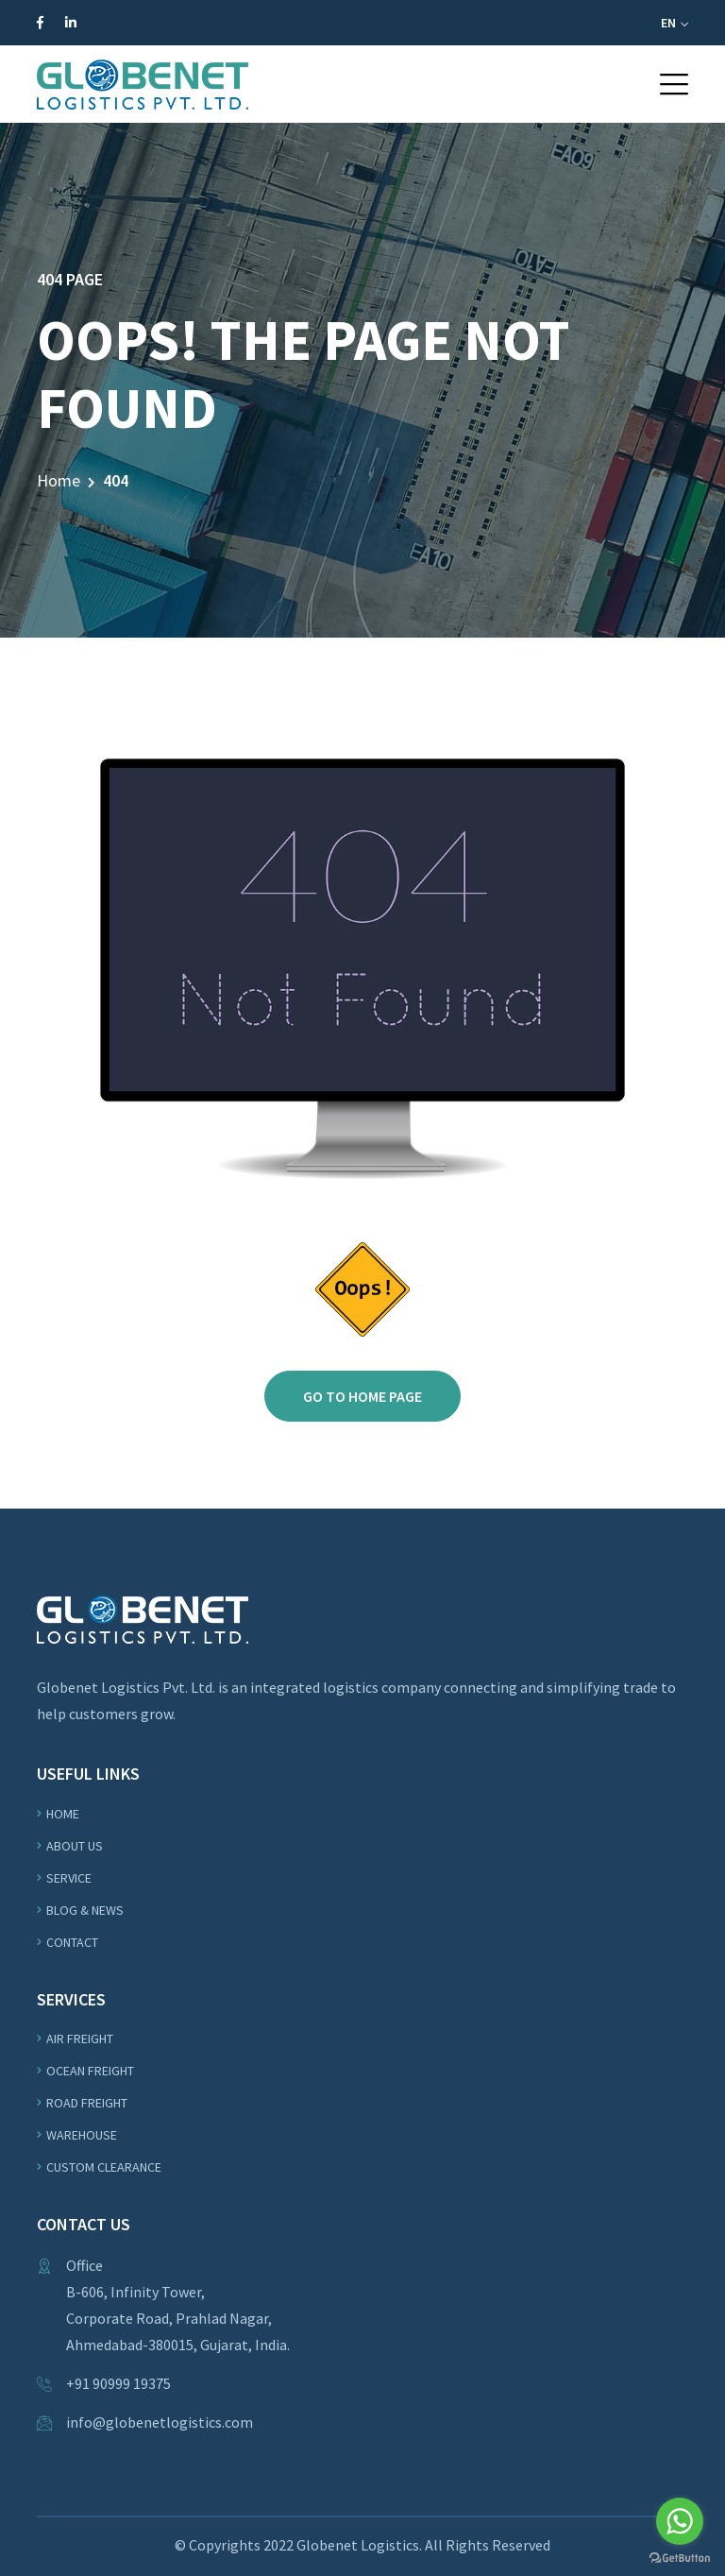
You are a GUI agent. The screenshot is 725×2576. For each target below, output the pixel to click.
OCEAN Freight (90, 2070)
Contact (72, 1942)
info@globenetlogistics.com (159, 2422)
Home (58, 480)
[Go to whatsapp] (679, 2521)
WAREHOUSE (81, 2134)
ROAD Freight (86, 2102)
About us (74, 1845)
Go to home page (362, 1396)
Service (69, 1877)
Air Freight (79, 2038)
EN (674, 22)
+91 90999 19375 (118, 2383)
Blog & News (85, 1910)
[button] (674, 84)
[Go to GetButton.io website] (679, 2557)
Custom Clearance (103, 2166)
